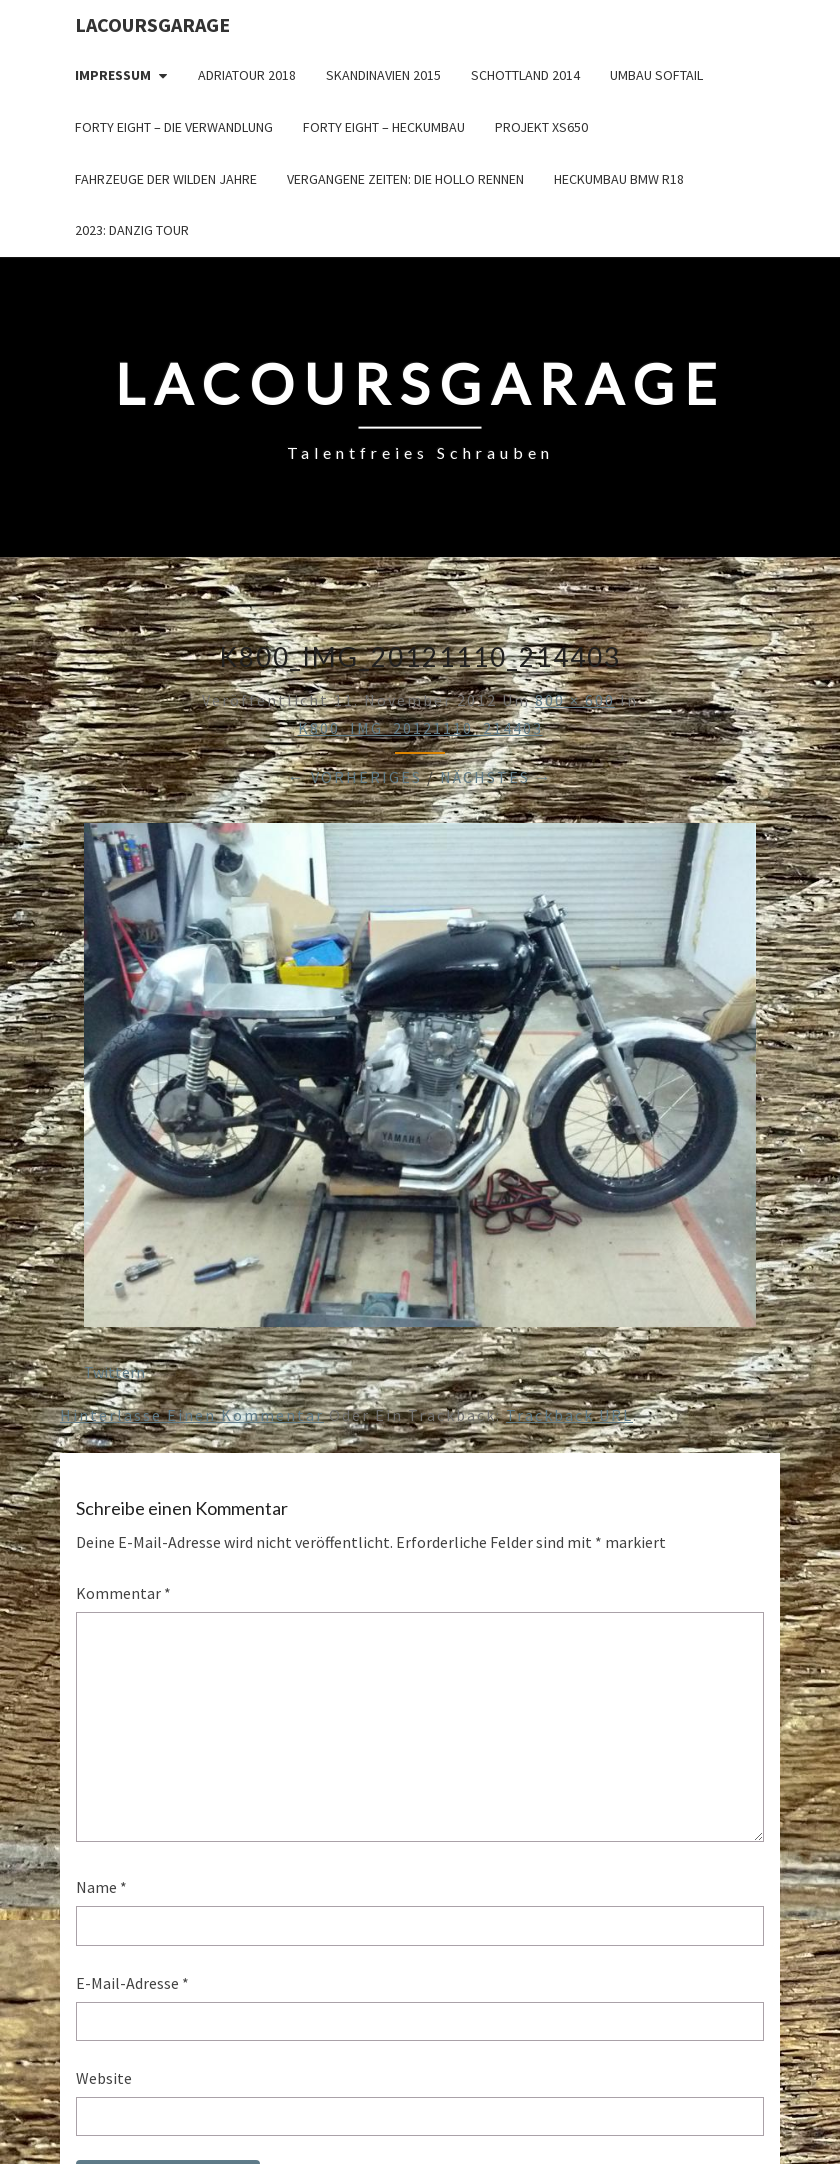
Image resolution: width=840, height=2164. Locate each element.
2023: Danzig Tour (132, 230)
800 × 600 (575, 700)
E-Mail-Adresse (132, 1983)
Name (101, 1887)
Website (104, 2078)
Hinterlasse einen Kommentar (192, 1415)
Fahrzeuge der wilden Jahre (166, 179)
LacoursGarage (152, 24)
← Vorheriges (355, 777)
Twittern (114, 1372)
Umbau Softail (656, 75)
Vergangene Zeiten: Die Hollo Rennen (405, 179)
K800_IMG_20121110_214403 (420, 728)
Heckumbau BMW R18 (619, 179)
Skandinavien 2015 (383, 75)
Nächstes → (496, 777)
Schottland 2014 (525, 75)
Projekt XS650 (541, 127)
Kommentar (123, 1593)
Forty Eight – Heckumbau (384, 127)
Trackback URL (569, 1415)
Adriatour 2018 (247, 75)
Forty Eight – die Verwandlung (174, 127)
